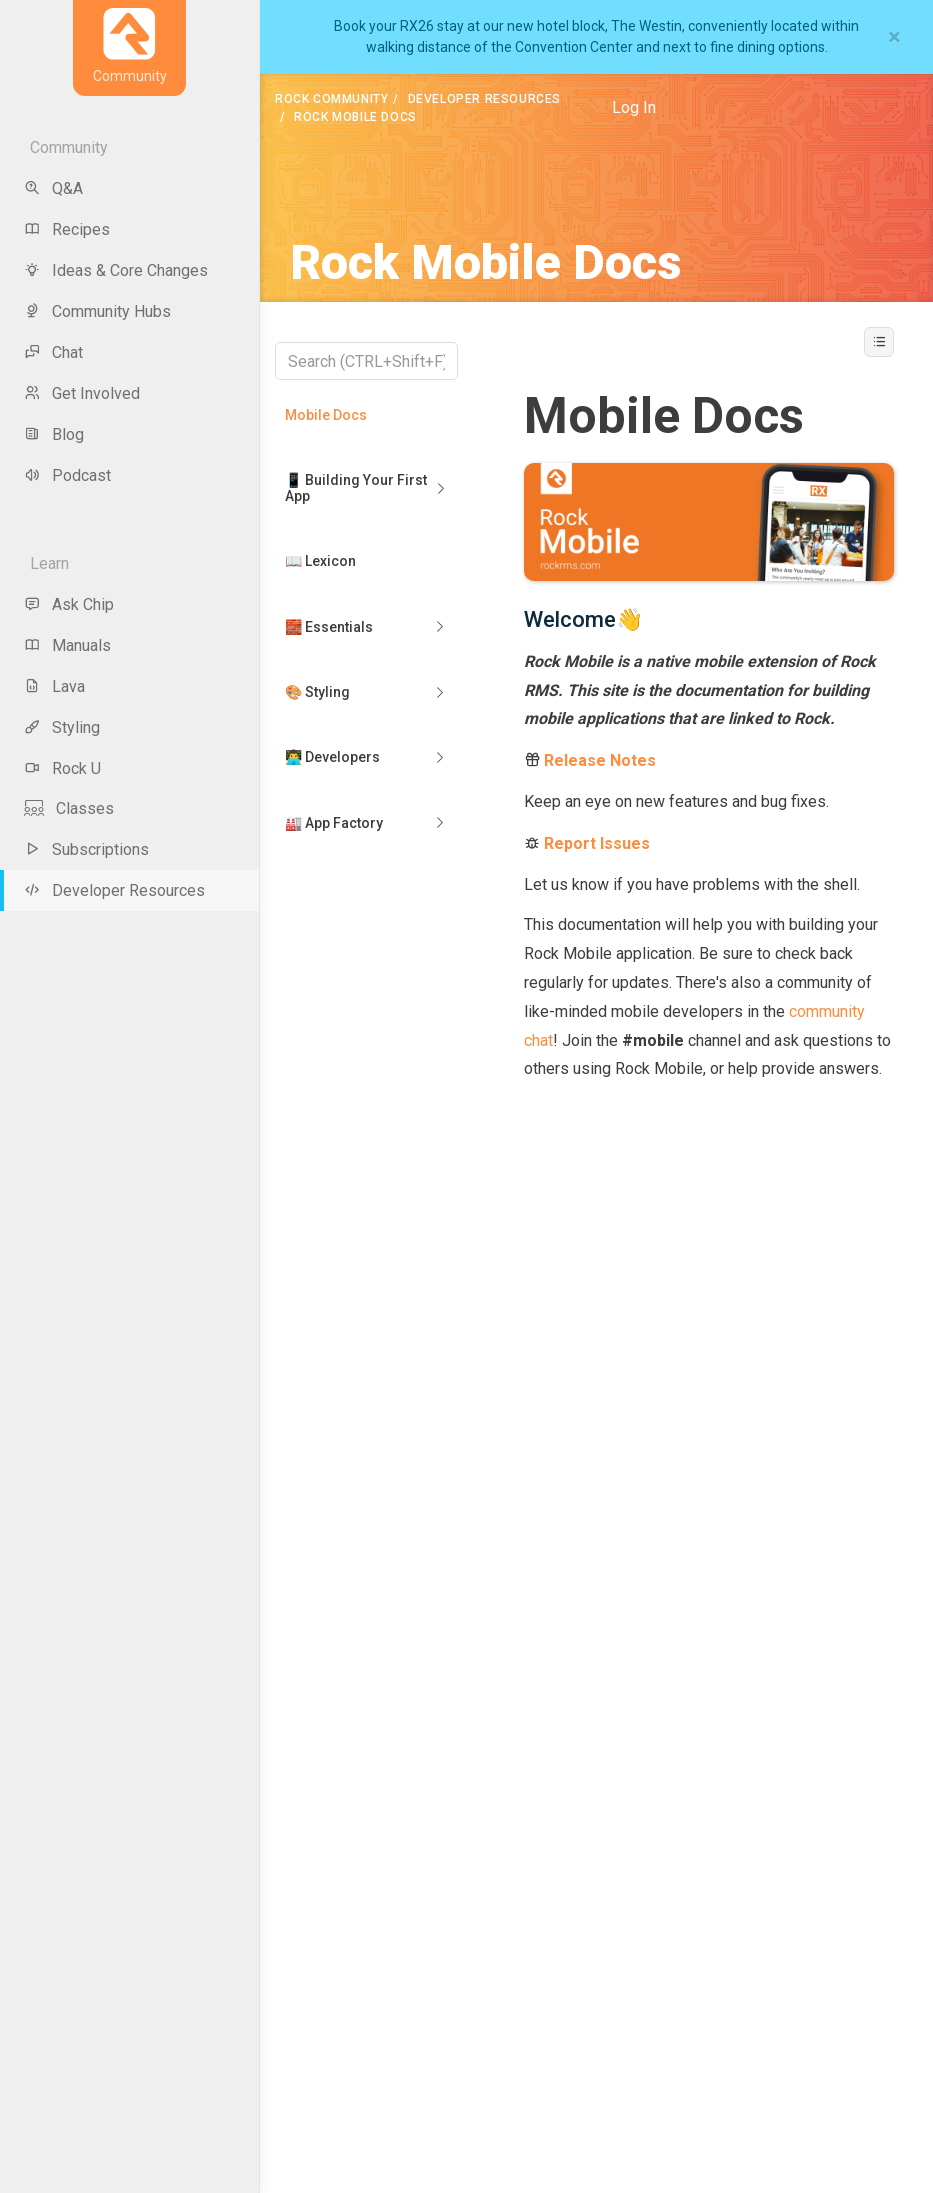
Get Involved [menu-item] (82, 393)
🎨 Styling (317, 692)
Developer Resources (484, 99)
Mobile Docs (326, 415)
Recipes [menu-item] (67, 229)
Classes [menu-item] (69, 808)
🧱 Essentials (329, 627)
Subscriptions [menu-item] (86, 849)
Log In (634, 107)
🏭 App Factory (334, 823)
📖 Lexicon (320, 561)
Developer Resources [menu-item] (114, 890)
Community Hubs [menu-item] (97, 311)
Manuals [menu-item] (67, 645)
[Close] (894, 37)
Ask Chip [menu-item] (69, 604)
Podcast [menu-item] (67, 475)
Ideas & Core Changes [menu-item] (116, 270)
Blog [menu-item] (54, 434)
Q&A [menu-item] (53, 188)
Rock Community (331, 99)
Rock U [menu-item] (62, 768)
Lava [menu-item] (54, 686)
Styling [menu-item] (62, 727)
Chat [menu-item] (53, 352)
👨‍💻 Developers (332, 757)
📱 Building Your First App (356, 487)
